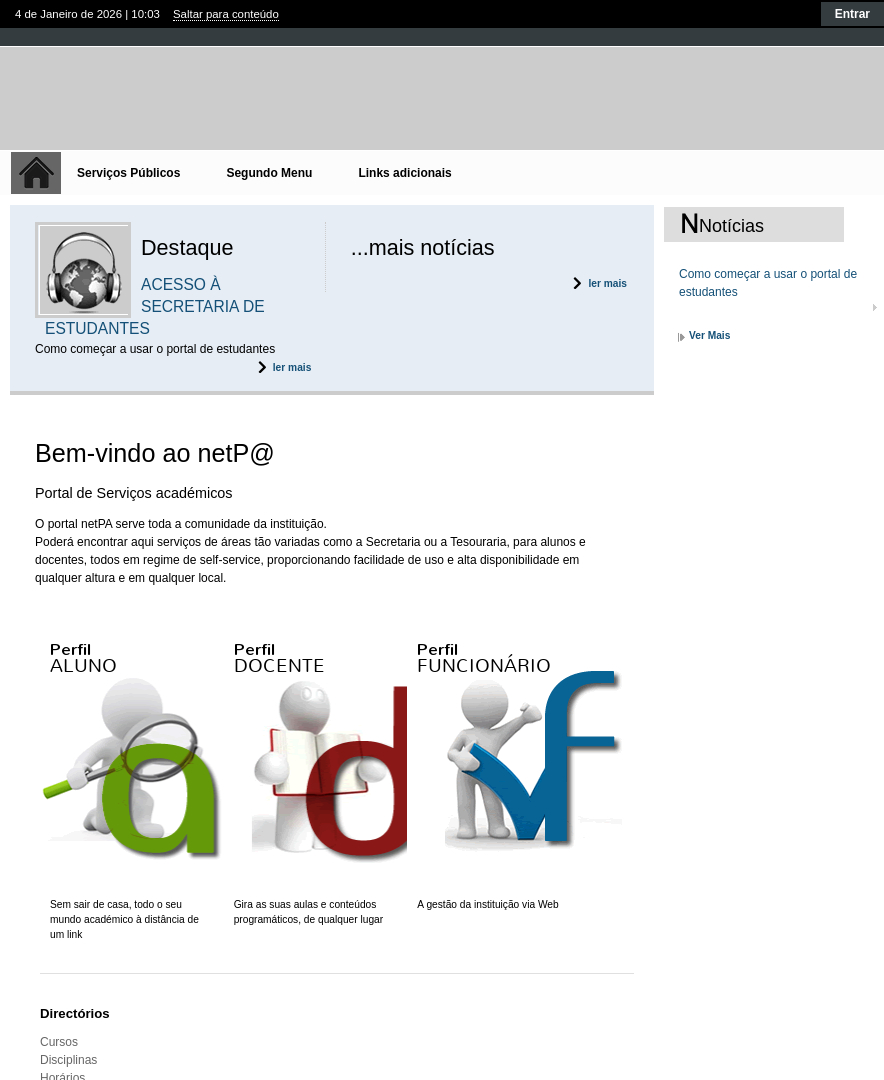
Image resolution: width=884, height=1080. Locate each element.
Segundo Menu (269, 173)
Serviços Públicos (128, 173)
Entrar (852, 14)
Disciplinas (68, 1060)
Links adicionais (404, 173)
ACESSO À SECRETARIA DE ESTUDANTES (155, 306)
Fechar (442, 36)
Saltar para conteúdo (226, 14)
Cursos (59, 1042)
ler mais (292, 367)
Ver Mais (709, 335)
